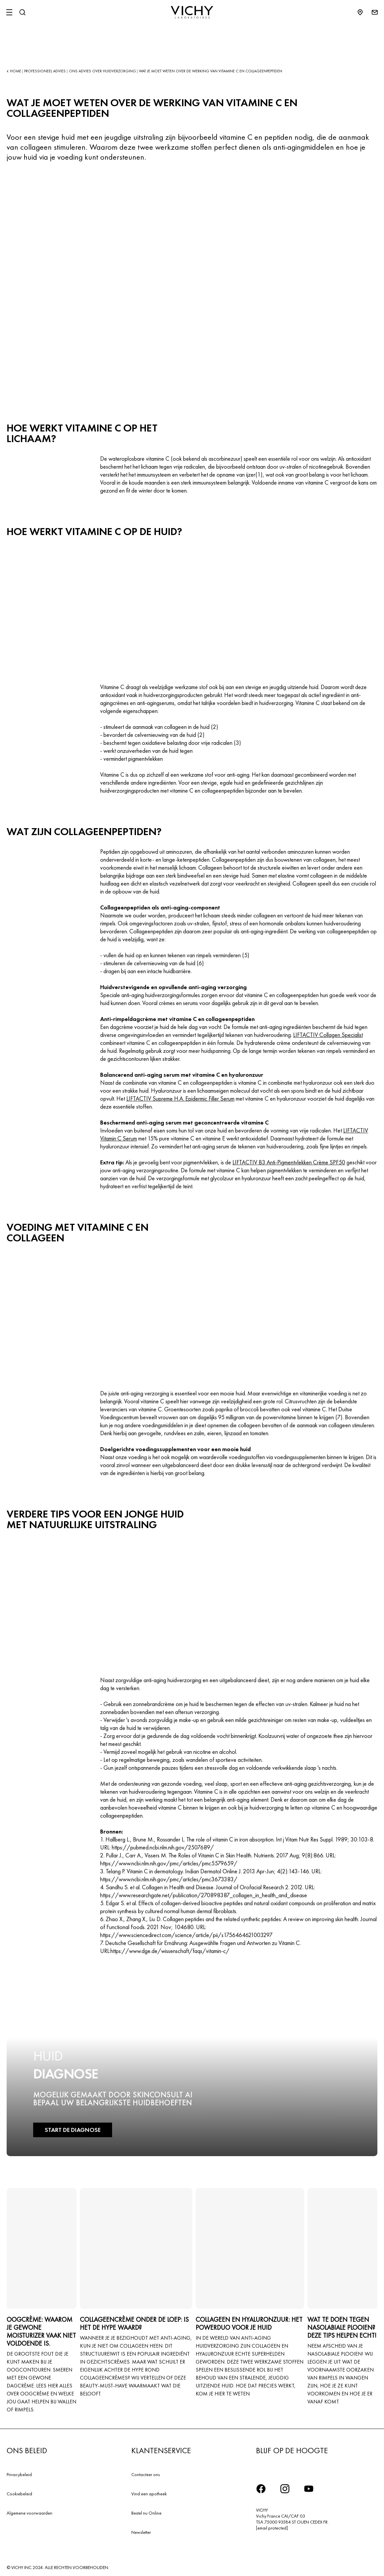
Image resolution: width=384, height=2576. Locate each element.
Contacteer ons (145, 2474)
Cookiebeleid (19, 2494)
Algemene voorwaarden (29, 2513)
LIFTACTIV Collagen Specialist (328, 1035)
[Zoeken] (22, 12)
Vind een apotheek (149, 2494)
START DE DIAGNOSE (72, 2130)
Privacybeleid (19, 2474)
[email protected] (272, 2528)
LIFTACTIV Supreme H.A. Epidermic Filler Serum (180, 1098)
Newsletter (141, 2532)
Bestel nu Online (146, 2513)
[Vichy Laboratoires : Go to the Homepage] (192, 12)
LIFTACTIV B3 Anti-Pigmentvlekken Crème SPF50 (288, 1162)
